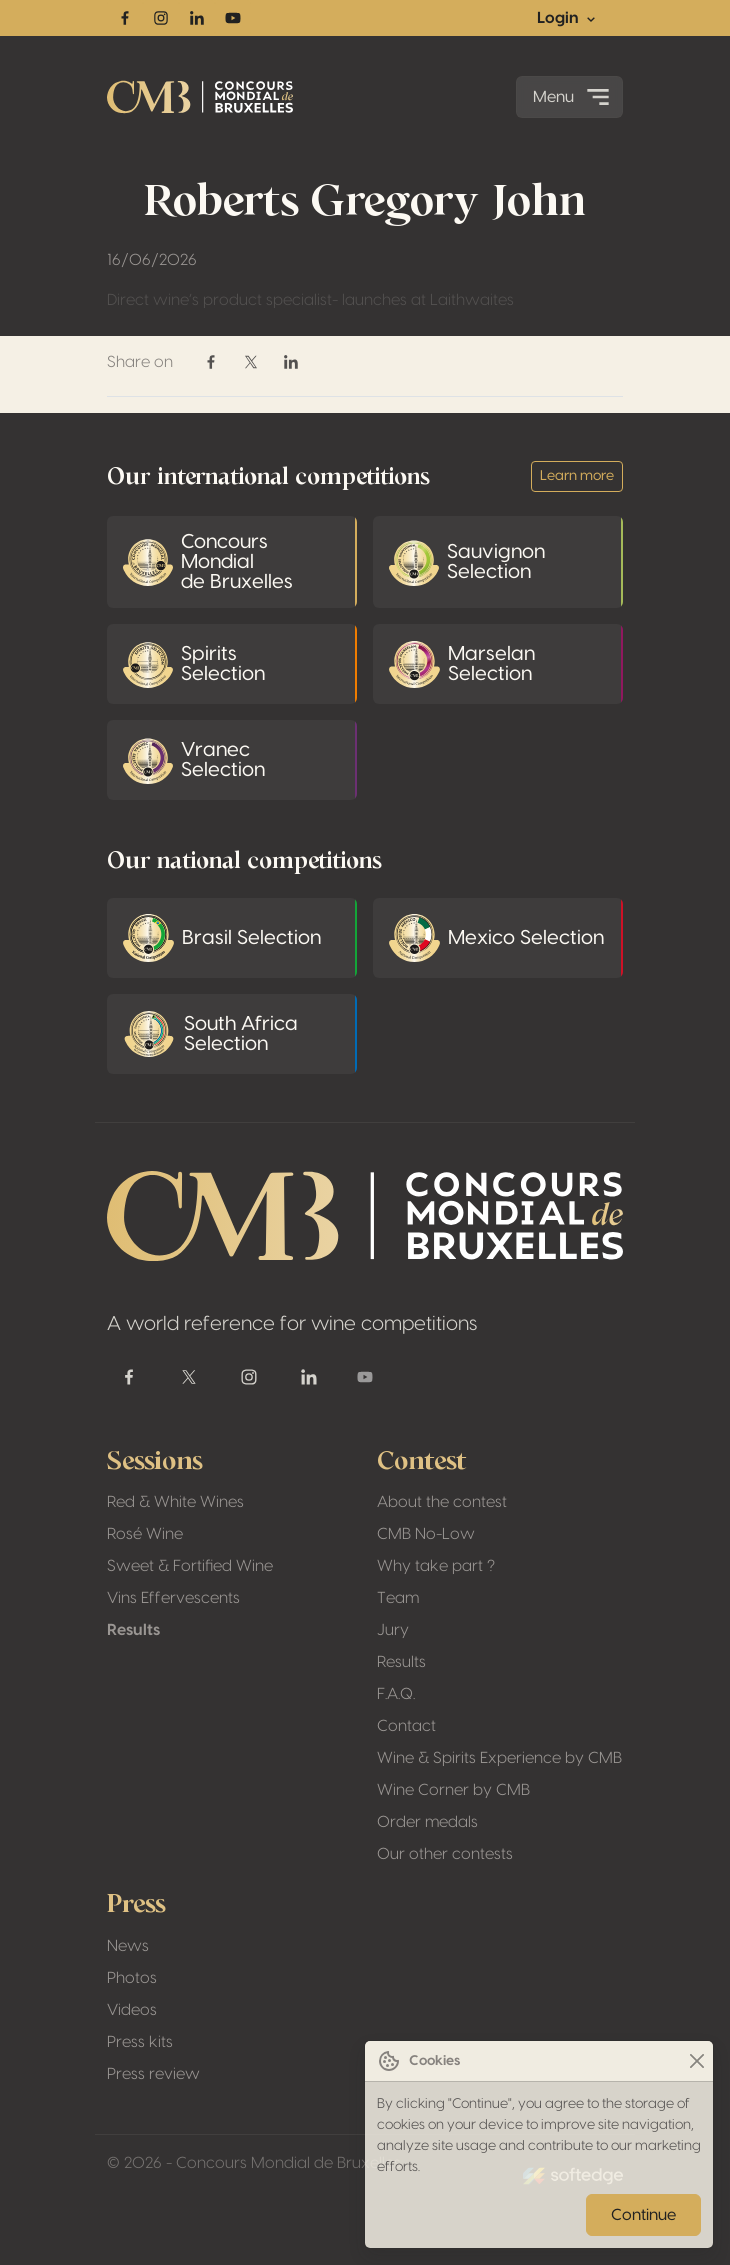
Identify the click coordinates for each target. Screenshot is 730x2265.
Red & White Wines (175, 1502)
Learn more (577, 476)
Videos (132, 2010)
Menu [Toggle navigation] (573, 97)
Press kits (140, 2042)
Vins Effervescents (173, 1598)
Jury (393, 1630)
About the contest (442, 1502)
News (128, 1946)
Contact (406, 1726)
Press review (153, 2074)
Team (398, 1598)
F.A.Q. (396, 1694)
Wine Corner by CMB (453, 1790)
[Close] (696, 2061)
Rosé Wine (145, 1534)
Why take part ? (436, 1566)
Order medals (427, 1822)
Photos (132, 1978)
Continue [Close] (643, 2215)
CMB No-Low (426, 1534)
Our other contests (445, 1854)
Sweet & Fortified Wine (190, 1566)
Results (133, 1630)
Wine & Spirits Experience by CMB (499, 1758)
